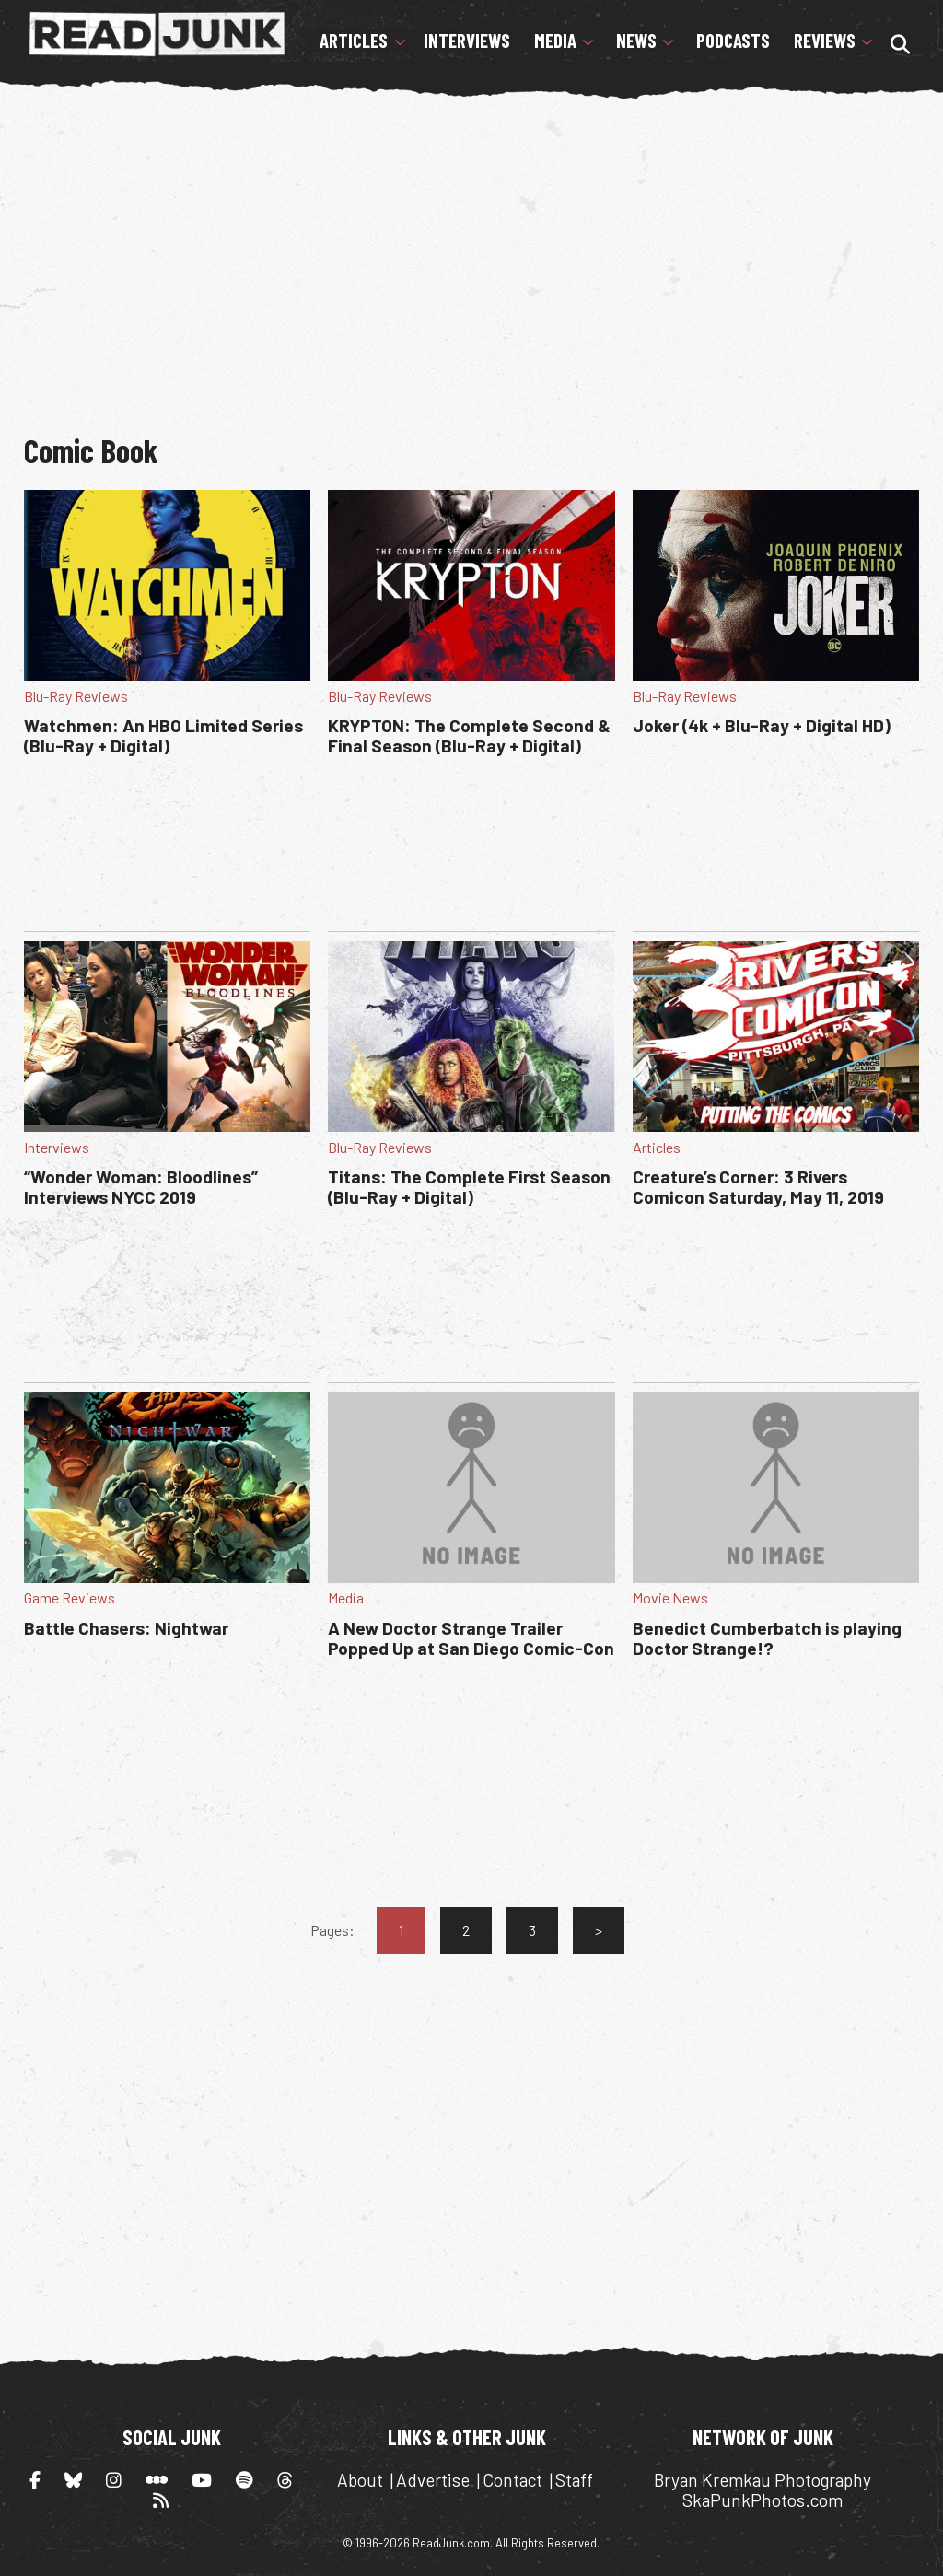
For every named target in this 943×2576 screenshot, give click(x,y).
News (636, 40)
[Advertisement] (483, 247)
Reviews (825, 40)
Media (555, 40)
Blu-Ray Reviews (76, 696)
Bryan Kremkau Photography (762, 2479)
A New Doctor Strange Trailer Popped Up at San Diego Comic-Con (471, 1638)
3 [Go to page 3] (532, 1930)
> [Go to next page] (598, 1930)
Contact (512, 2479)
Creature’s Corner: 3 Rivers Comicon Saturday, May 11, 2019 (758, 1186)
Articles (354, 40)
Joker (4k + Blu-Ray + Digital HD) (762, 725)
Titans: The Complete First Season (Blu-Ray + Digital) (469, 1186)
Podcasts (733, 40)
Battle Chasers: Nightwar (126, 1627)
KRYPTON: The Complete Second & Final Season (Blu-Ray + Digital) (469, 735)
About (360, 2479)
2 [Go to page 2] (466, 1930)
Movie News (670, 1597)
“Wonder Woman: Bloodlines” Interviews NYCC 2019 (141, 1186)
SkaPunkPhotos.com (762, 2500)
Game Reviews (69, 1597)
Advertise (433, 2479)
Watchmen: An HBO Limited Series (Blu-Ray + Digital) (163, 735)
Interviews (467, 40)
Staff (574, 2479)
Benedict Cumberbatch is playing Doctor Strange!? (767, 1638)
